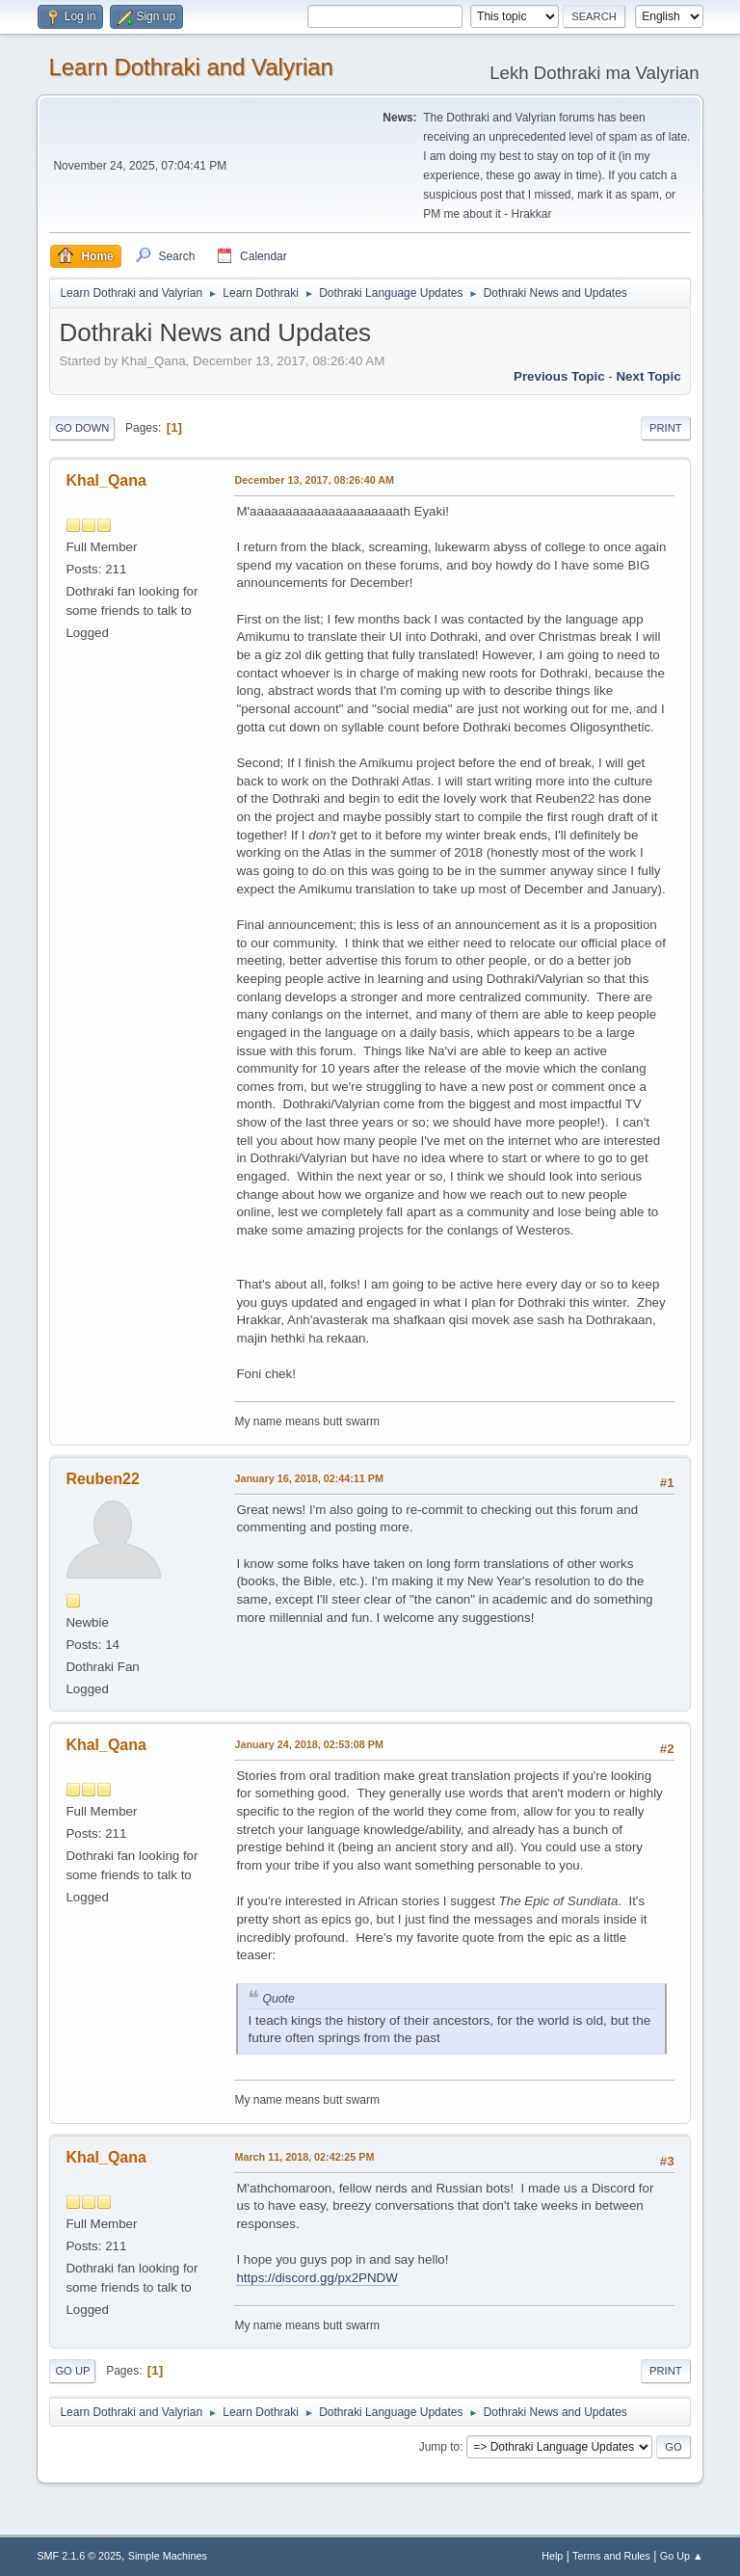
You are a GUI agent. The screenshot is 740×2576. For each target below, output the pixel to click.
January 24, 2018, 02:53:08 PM (308, 1744)
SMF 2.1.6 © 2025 (79, 2556)
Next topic (648, 376)
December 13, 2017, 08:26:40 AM (314, 480)
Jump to (440, 2447)
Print (665, 428)
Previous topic (559, 376)
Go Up (72, 2371)
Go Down (82, 428)
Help (552, 2556)
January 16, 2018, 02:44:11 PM (308, 1478)
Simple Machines (167, 2556)
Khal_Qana (106, 480)
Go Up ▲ (681, 2556)
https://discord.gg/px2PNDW (316, 2278)
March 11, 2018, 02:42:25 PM (304, 2157)
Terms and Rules (611, 2556)
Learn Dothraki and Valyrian (190, 67)
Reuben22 (102, 1479)
